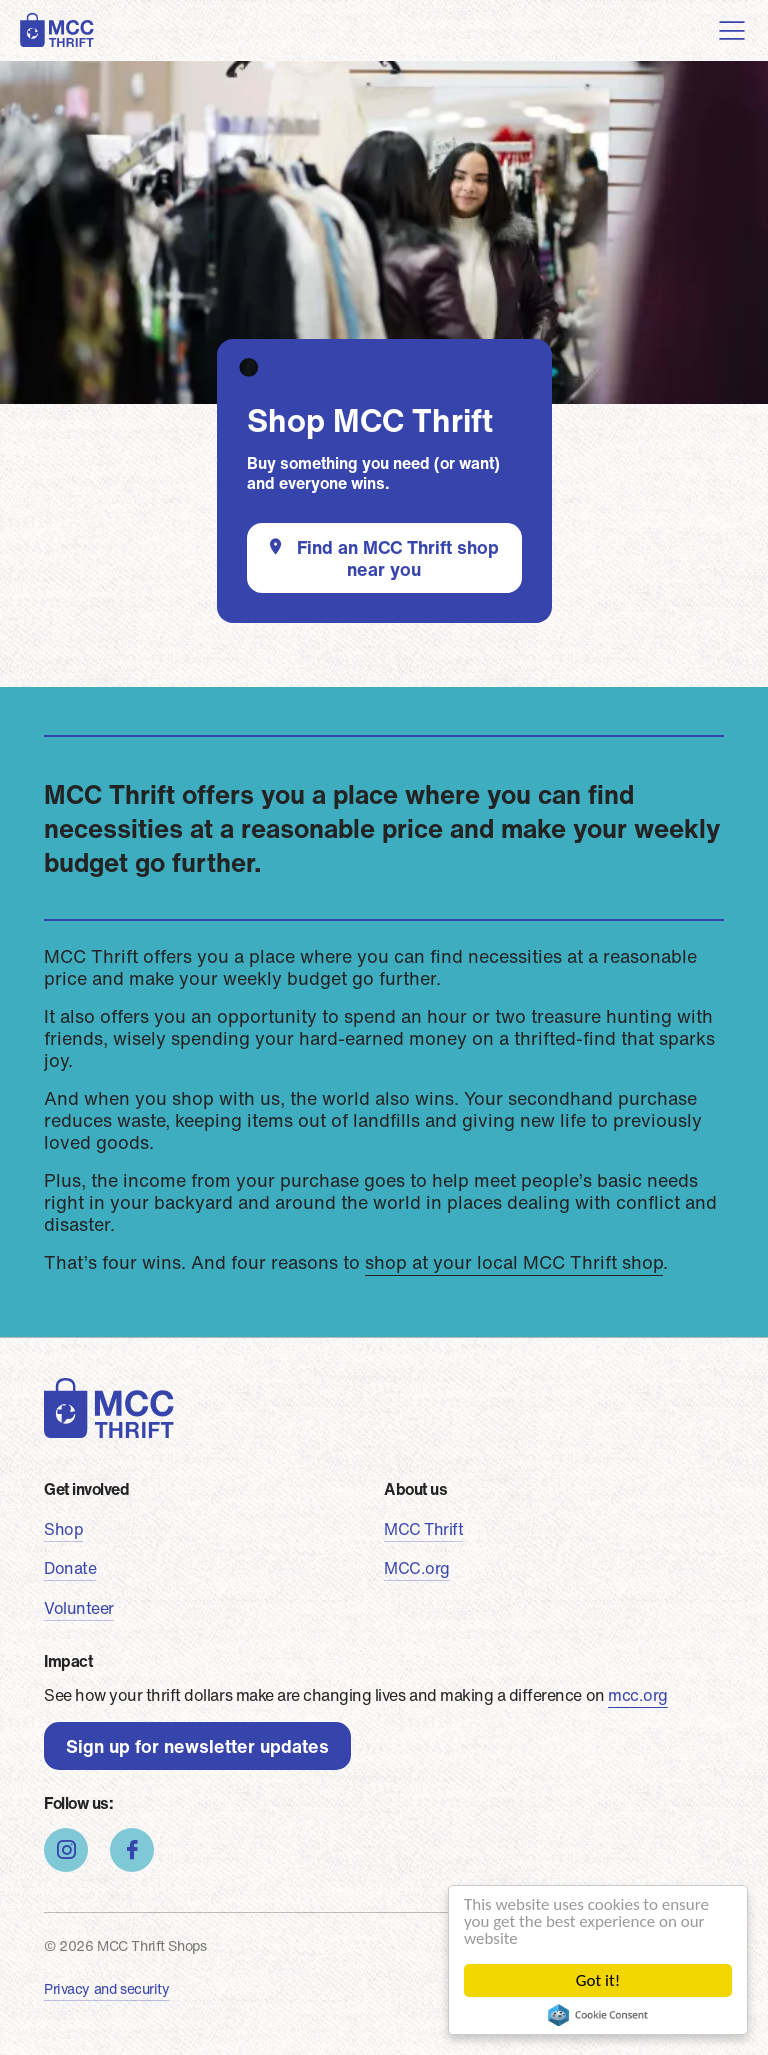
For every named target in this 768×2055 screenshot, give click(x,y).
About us (415, 1489)
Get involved (86, 1489)
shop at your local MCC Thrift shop (514, 1262)
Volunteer (79, 1608)
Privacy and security (107, 1988)
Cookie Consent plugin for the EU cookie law (598, 2015)
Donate (70, 1568)
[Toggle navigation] (732, 30)
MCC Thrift (423, 1529)
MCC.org (417, 1568)
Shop (63, 1529)
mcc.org (638, 1695)
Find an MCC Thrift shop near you (398, 558)
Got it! (598, 1980)
